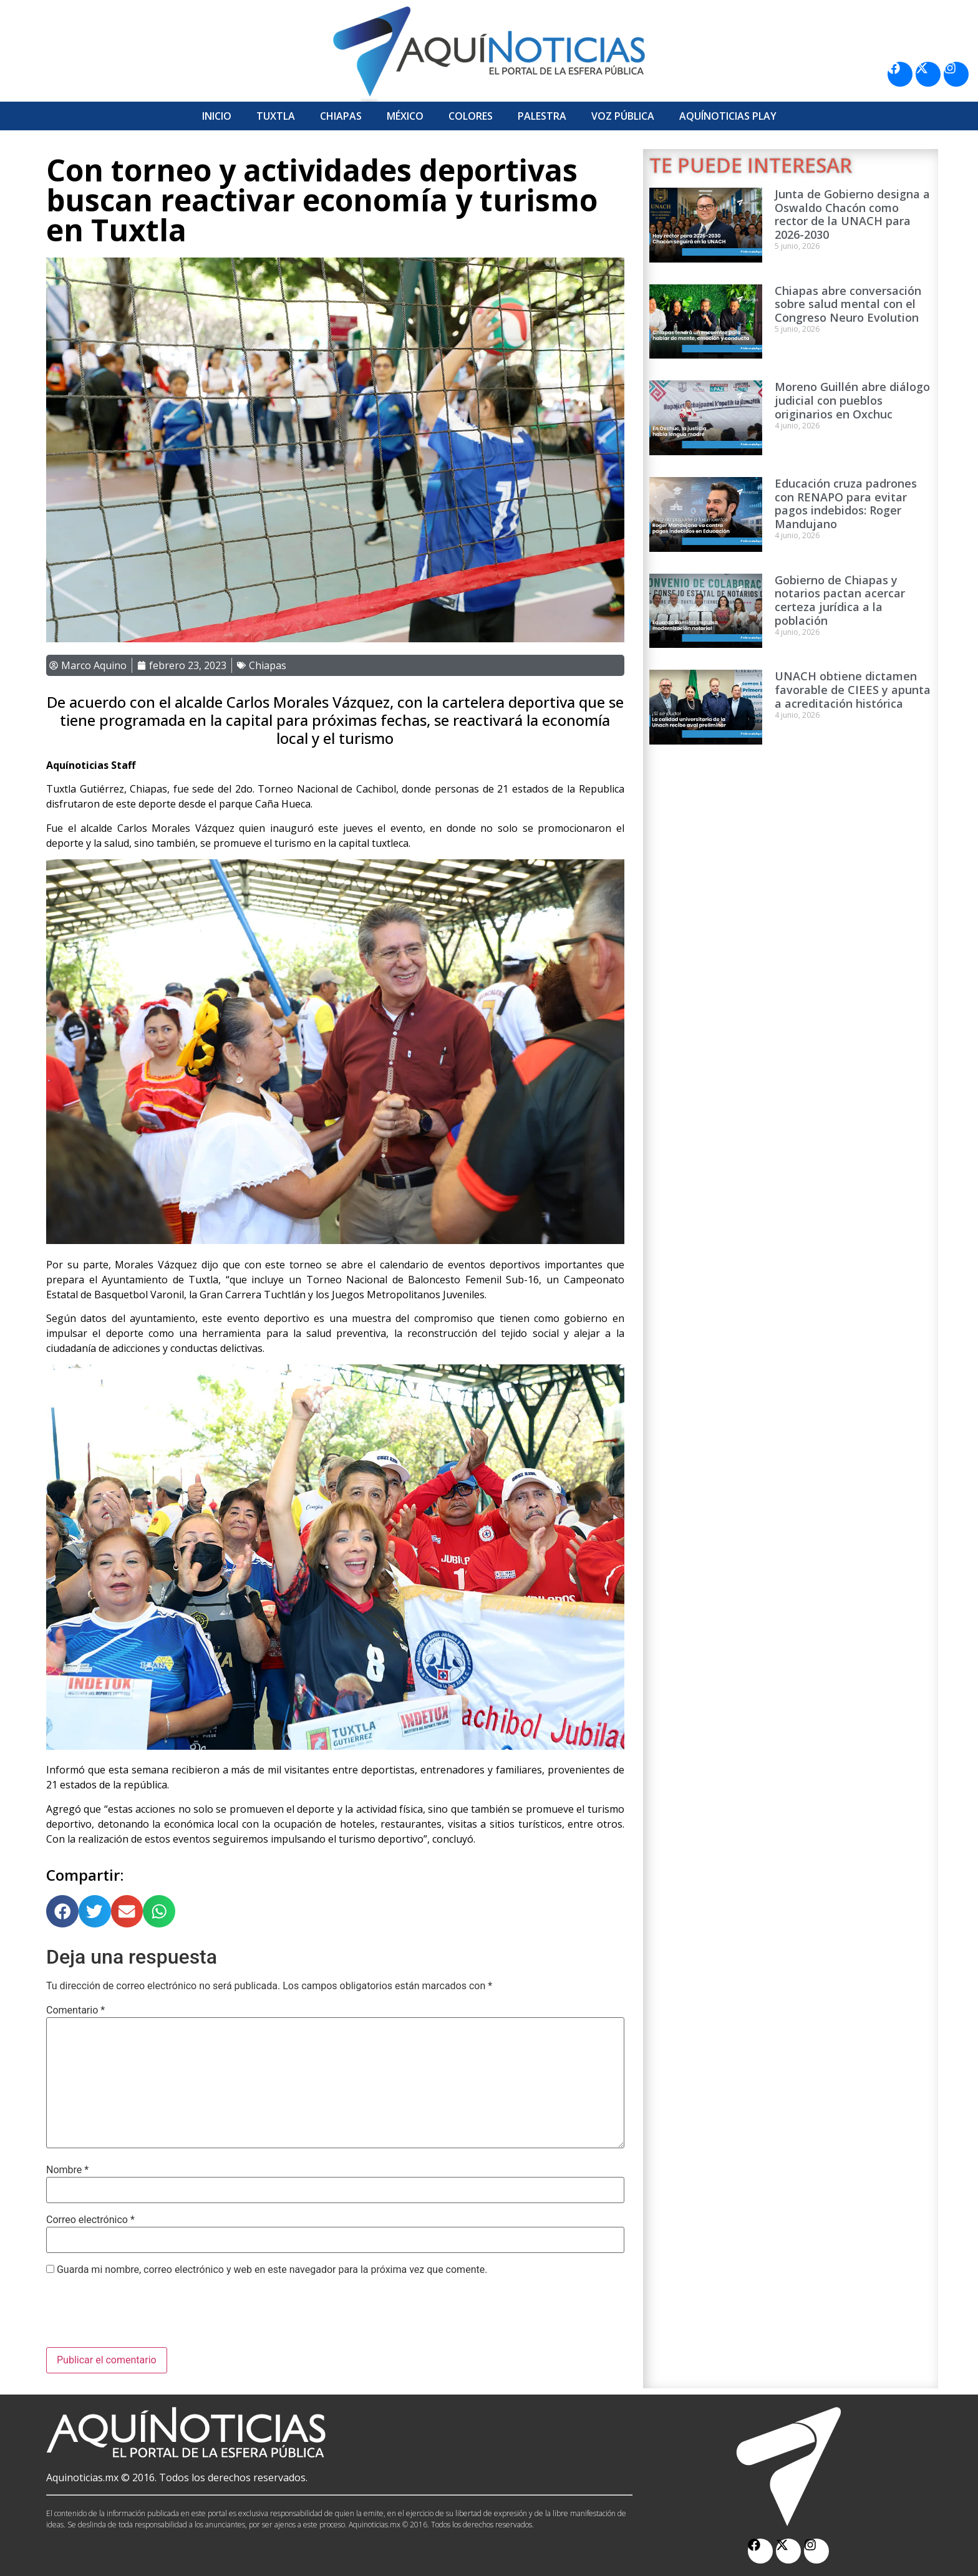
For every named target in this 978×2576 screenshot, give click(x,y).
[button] (62, 1911)
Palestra (542, 116)
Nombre (67, 2170)
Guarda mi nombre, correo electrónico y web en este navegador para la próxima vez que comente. (272, 2270)
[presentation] (141, 2316)
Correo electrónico (90, 2220)
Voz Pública (622, 116)
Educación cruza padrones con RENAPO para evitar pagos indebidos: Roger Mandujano (846, 503)
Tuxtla (275, 116)
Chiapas (341, 116)
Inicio (216, 116)
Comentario (75, 2010)
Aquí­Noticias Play (728, 116)
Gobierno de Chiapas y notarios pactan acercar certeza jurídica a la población (840, 600)
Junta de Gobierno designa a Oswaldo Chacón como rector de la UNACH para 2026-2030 (852, 214)
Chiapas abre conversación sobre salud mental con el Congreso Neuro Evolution (848, 304)
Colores (470, 116)
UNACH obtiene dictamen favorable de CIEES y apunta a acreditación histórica (853, 689)
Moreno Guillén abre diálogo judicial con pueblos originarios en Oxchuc (852, 400)
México (405, 116)
